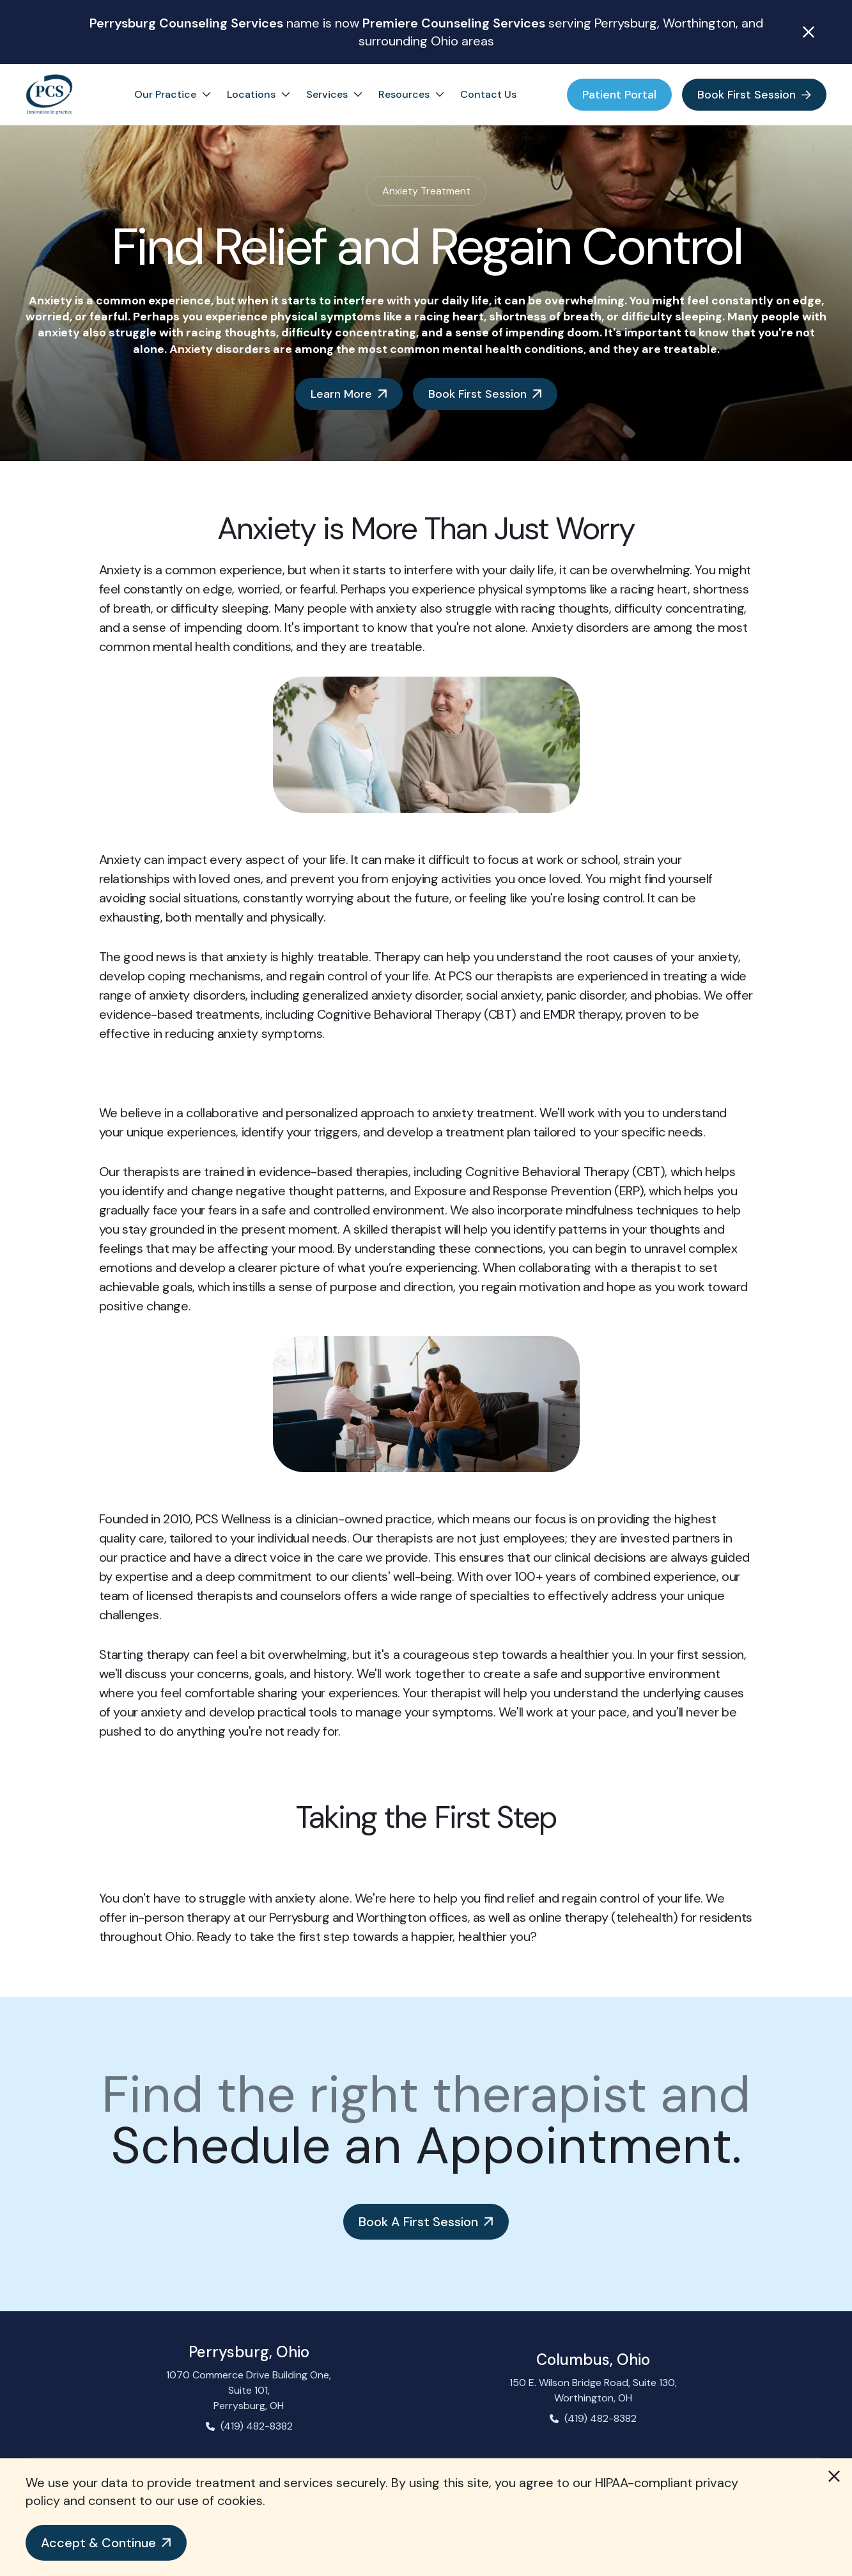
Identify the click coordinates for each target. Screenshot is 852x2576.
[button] (106, 2543)
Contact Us (488, 94)
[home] (49, 94)
